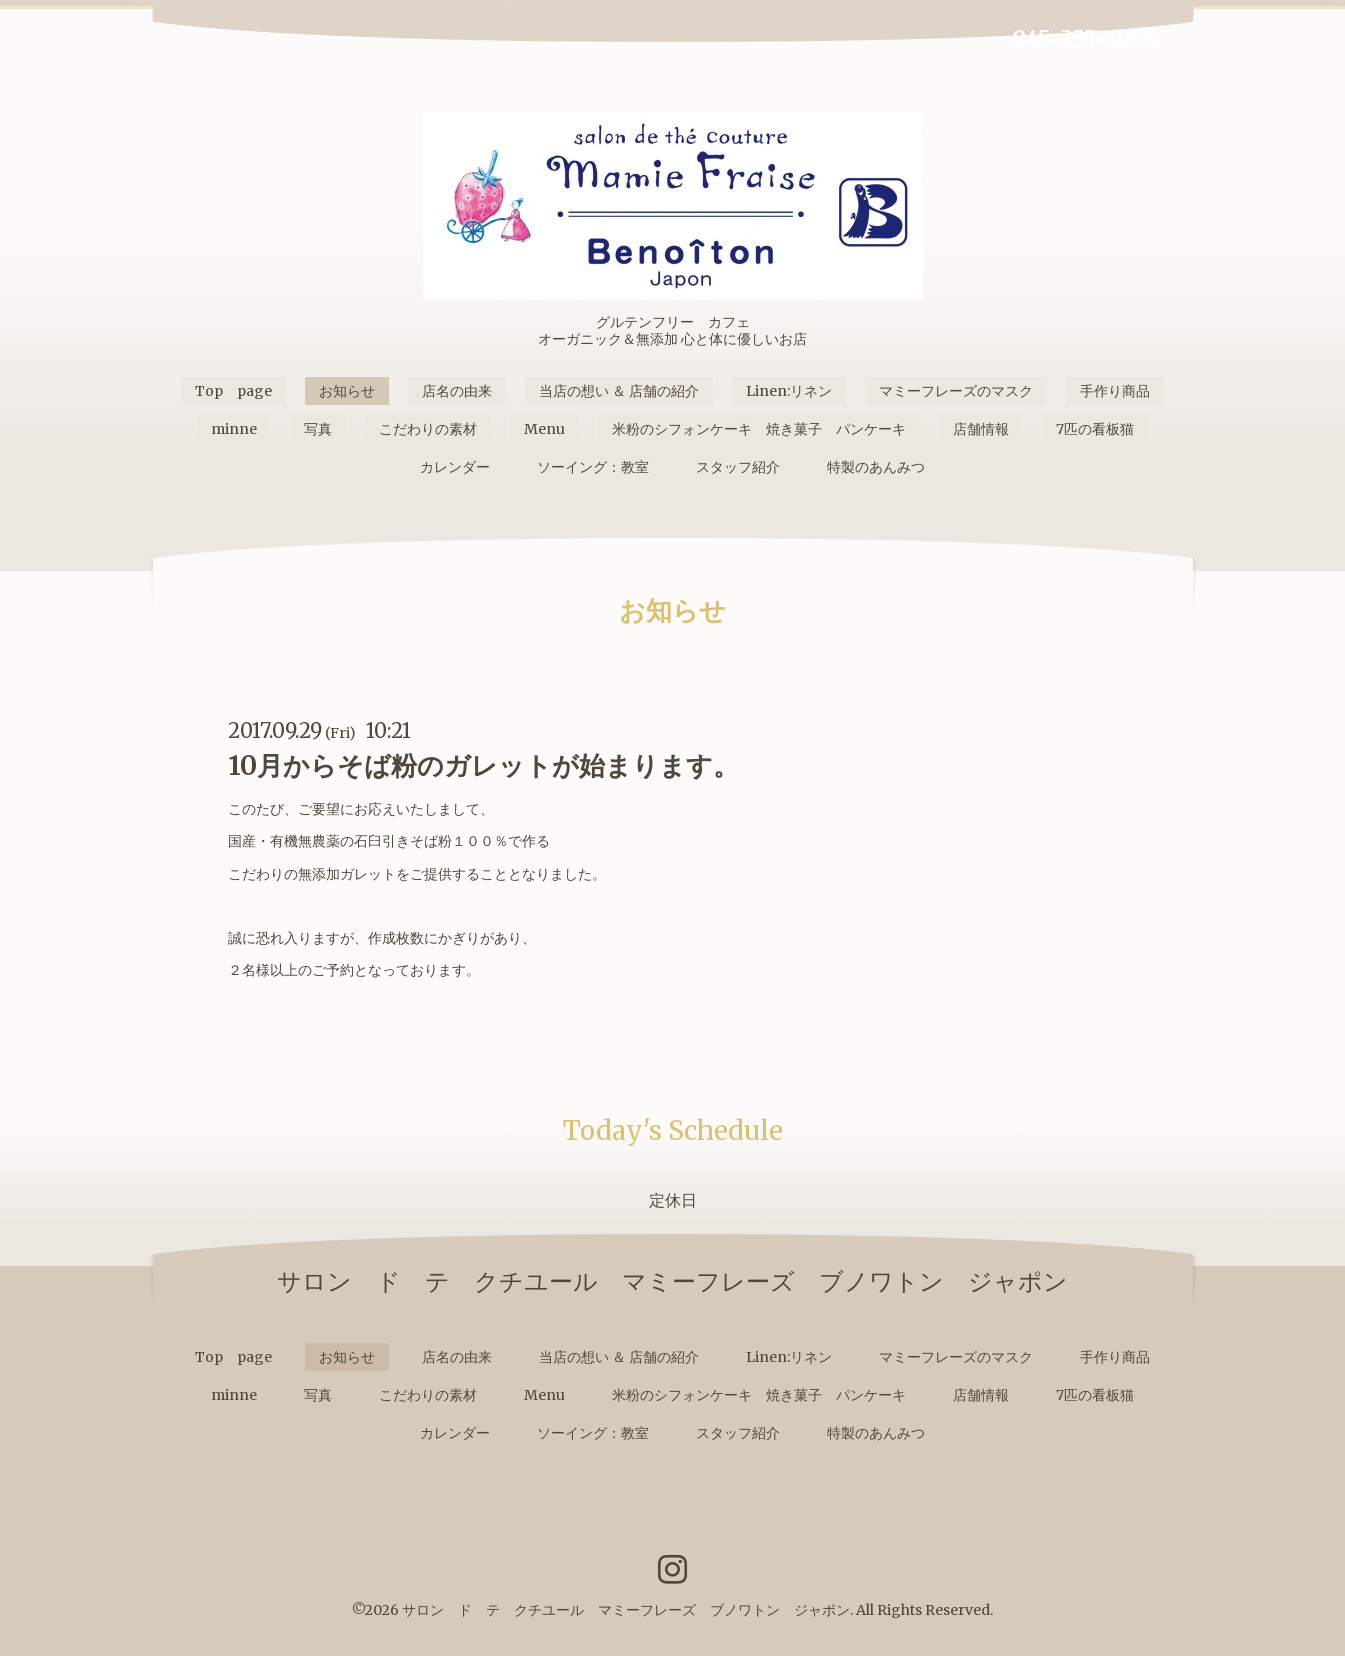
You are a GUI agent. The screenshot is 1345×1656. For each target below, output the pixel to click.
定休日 (673, 1200)
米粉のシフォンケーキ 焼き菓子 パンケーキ (759, 429)
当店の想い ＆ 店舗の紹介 (619, 391)
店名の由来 (457, 391)
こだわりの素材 (428, 429)
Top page (233, 391)
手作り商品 (1115, 391)
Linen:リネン (789, 391)
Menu (544, 429)
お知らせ (347, 391)
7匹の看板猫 (1095, 429)
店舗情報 (981, 429)
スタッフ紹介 (738, 467)
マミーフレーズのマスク (956, 391)
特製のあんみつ (876, 467)
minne (234, 429)
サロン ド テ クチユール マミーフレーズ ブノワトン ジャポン (626, 1610)
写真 (318, 429)
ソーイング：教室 (593, 467)
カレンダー (455, 467)
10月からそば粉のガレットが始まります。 (483, 765)
